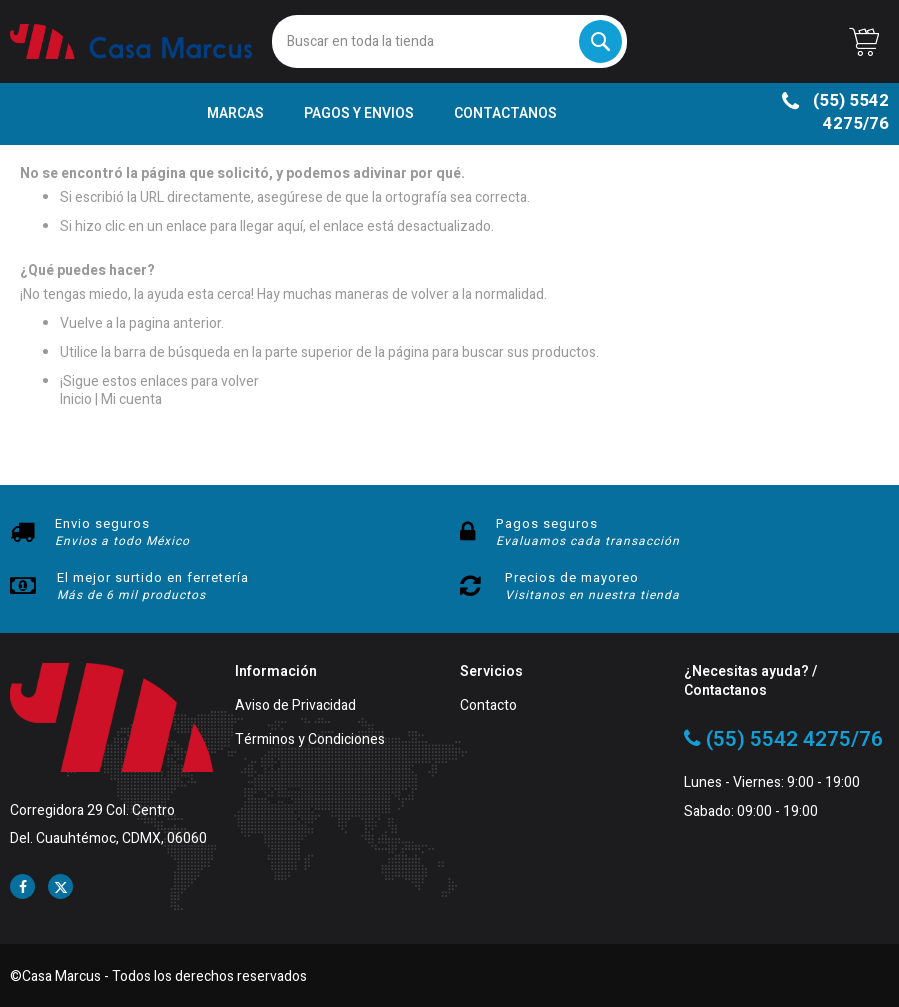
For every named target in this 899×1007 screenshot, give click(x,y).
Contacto (488, 706)
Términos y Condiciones (310, 740)
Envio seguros (102, 523)
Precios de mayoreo (572, 577)
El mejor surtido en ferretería (153, 577)
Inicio (76, 399)
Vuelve (81, 323)
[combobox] (449, 41)
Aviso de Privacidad (295, 706)
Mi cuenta (131, 399)
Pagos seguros (547, 523)
